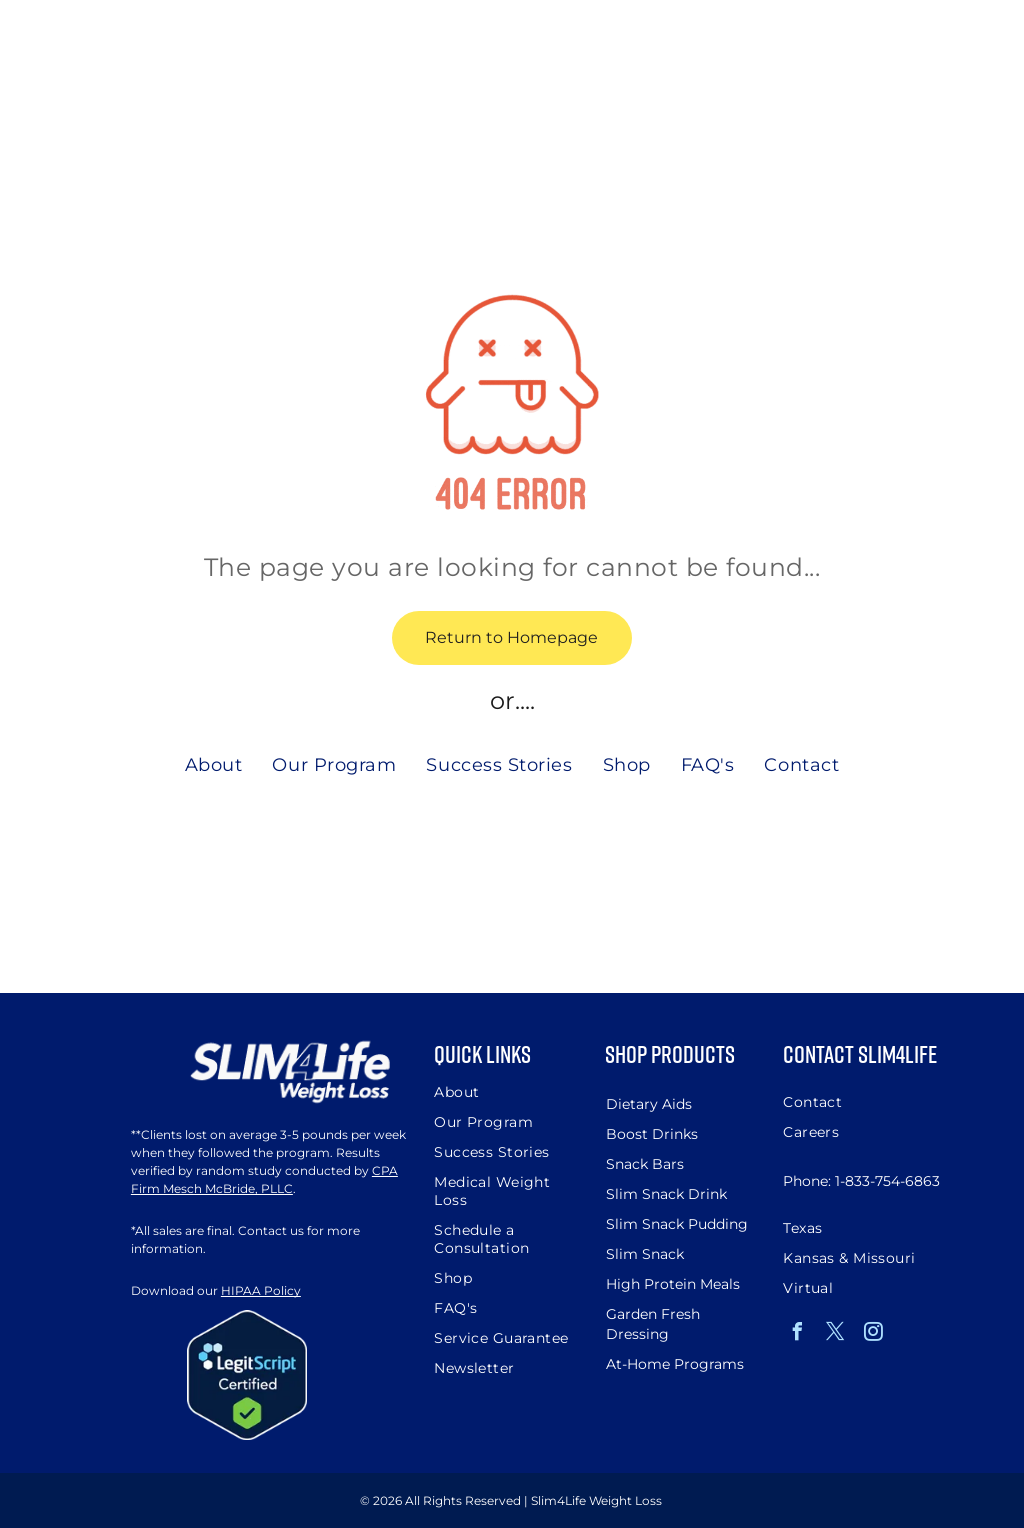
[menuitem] (214, 764)
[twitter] (835, 1334)
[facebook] (797, 1334)
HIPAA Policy (261, 1290)
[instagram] (873, 1334)
